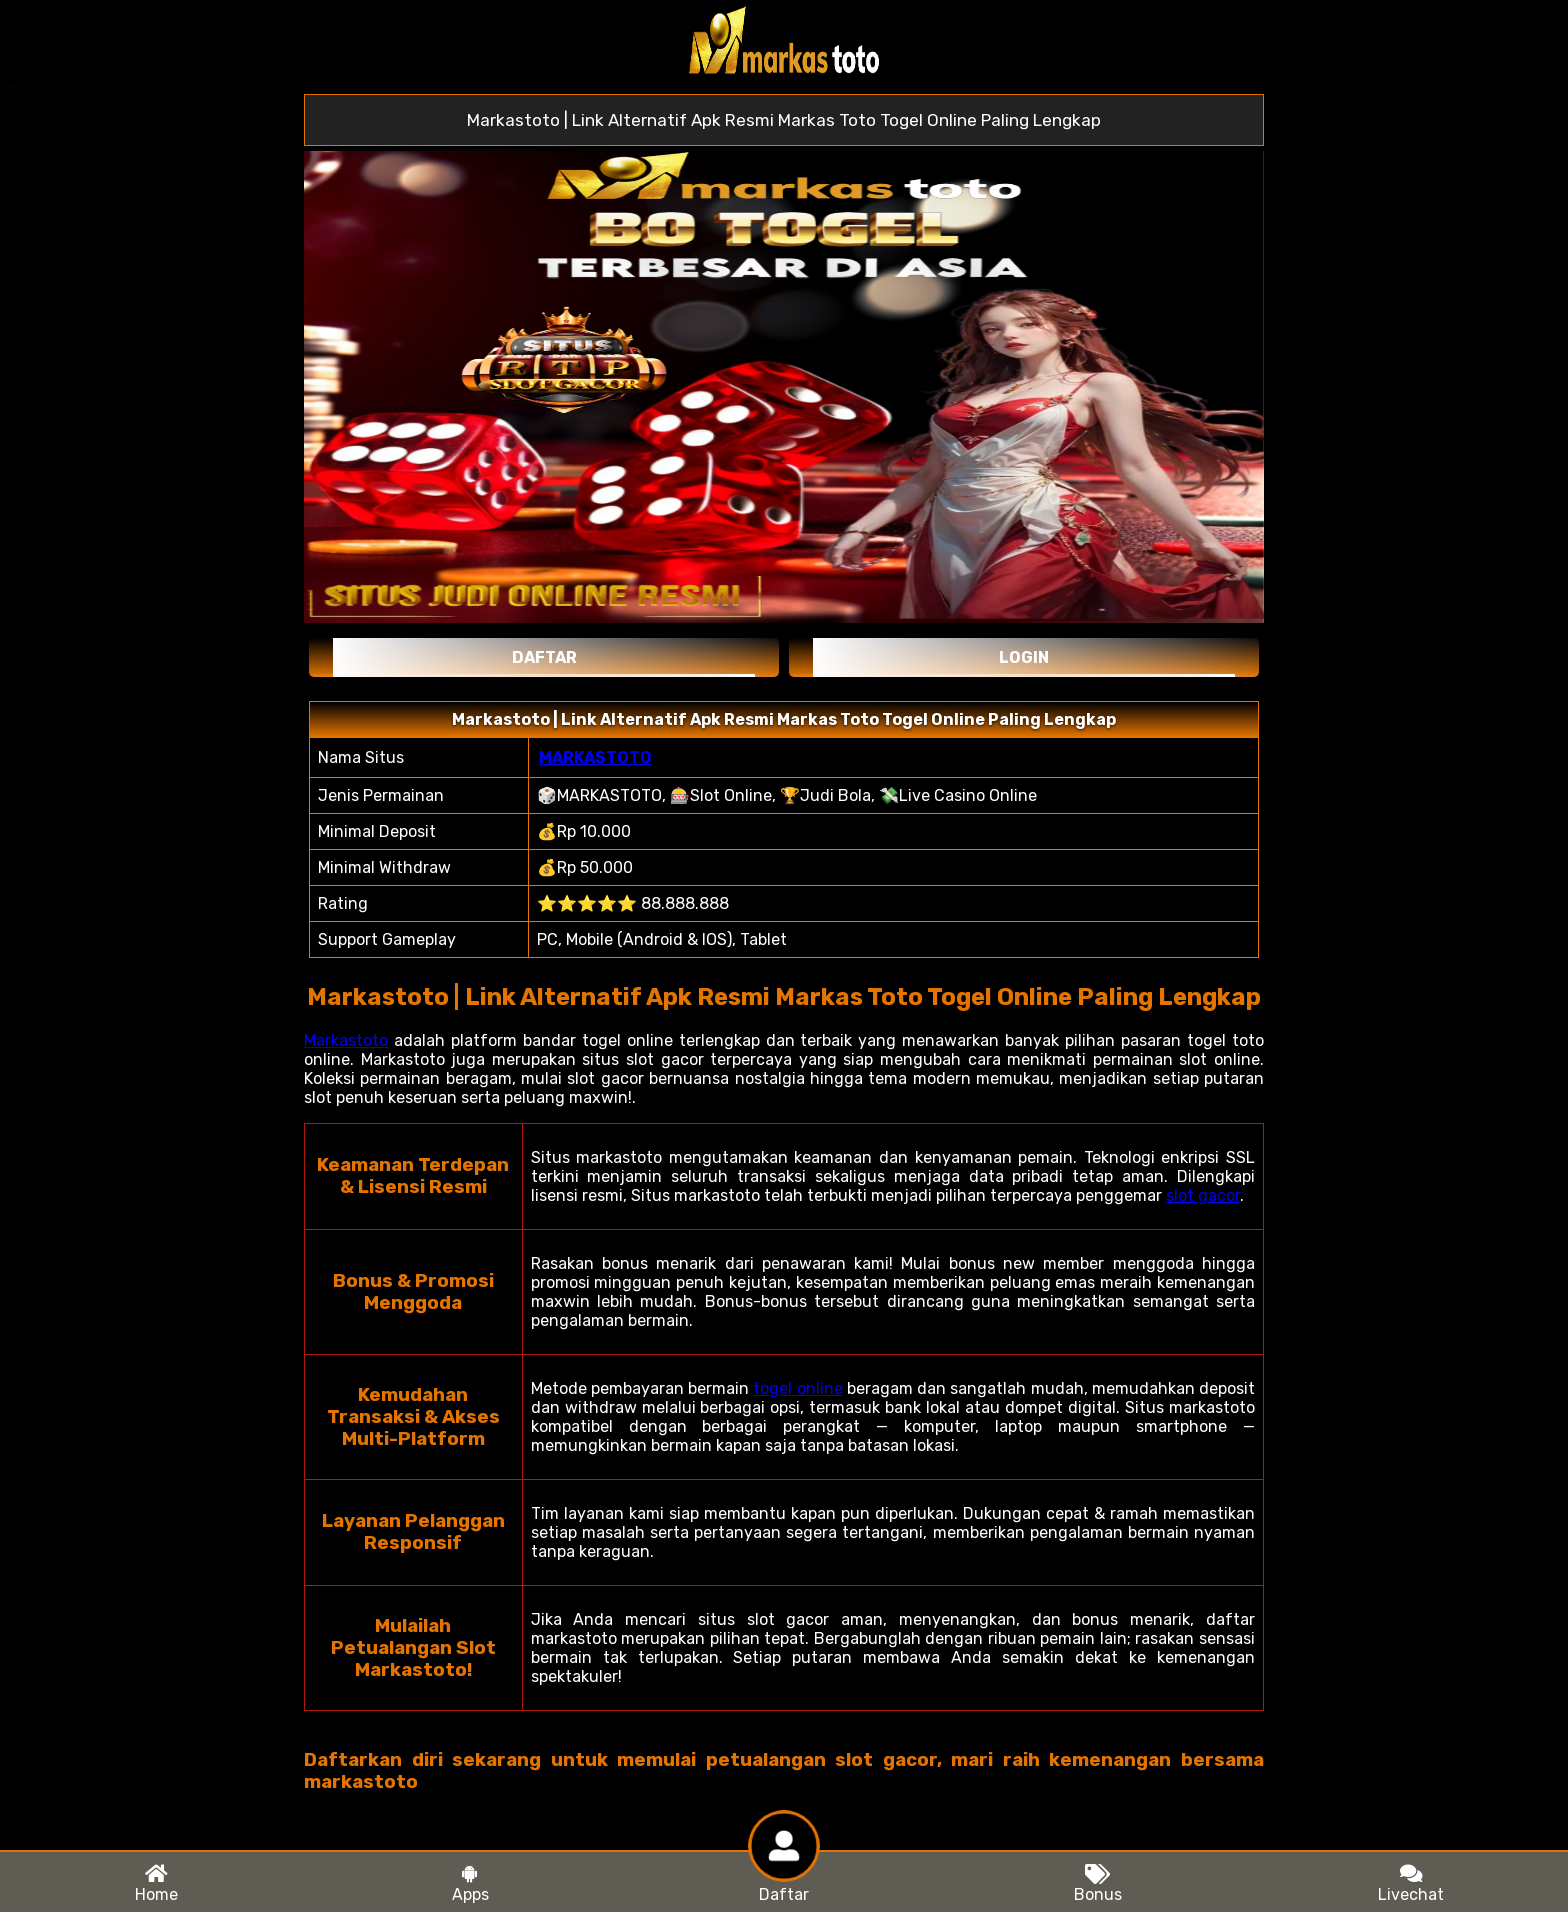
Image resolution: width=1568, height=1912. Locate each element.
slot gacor (1203, 1195)
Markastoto (346, 1040)
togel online (797, 1388)
